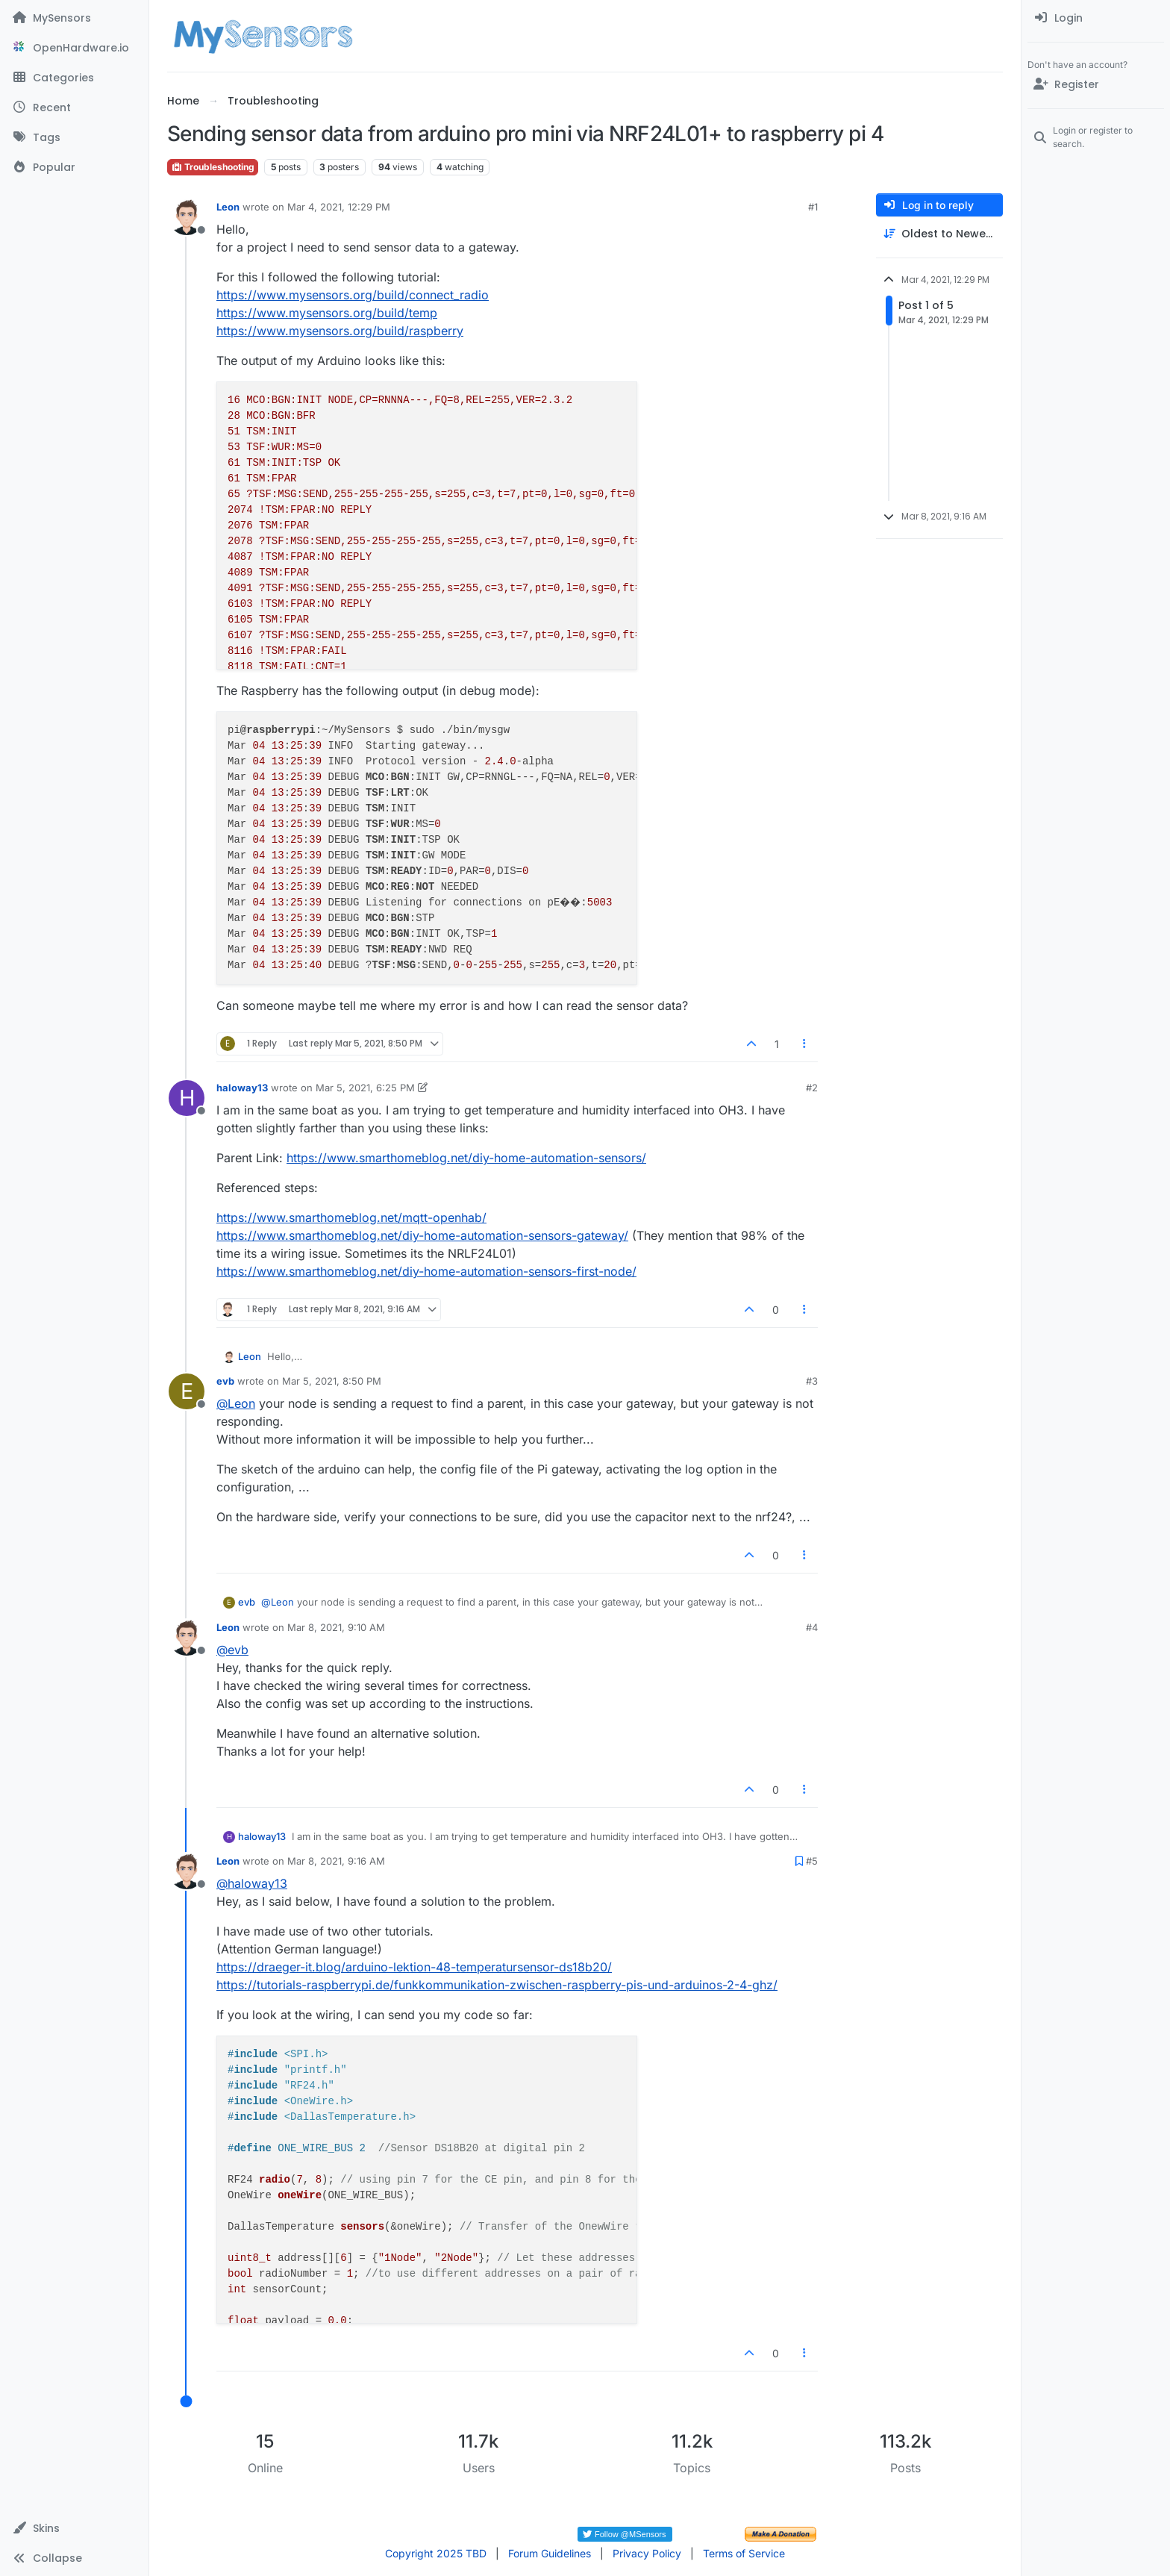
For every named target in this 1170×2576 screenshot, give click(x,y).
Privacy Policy (647, 2553)
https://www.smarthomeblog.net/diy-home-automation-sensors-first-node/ (426, 1271)
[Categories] (74, 78)
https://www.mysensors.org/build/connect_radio (352, 294)
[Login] (1095, 18)
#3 (812, 1381)
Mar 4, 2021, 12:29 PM (338, 207)
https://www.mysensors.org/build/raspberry (339, 330)
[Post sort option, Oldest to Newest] (939, 234)
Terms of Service (744, 2553)
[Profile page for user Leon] (186, 217)
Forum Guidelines (549, 2553)
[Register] (1095, 84)
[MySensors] (74, 18)
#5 (812, 1861)
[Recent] (74, 107)
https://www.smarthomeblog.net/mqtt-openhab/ (351, 1217)
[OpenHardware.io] (74, 48)
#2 (812, 1088)
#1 (813, 207)
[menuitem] (1095, 18)
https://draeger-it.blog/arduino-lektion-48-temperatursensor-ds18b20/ (414, 1966)
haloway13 (242, 1088)
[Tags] (74, 137)
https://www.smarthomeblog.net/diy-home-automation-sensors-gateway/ (422, 1235)
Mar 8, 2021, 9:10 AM (336, 1627)
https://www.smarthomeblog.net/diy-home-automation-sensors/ (466, 1157)
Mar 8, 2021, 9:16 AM (336, 1861)
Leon (228, 207)
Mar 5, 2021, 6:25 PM (365, 1088)
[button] (74, 2528)
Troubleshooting (212, 166)
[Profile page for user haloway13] (186, 1098)
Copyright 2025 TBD (436, 2553)
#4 (812, 1627)
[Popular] (74, 167)
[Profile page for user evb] (186, 1391)
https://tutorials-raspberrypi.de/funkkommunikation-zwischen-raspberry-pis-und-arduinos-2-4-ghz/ (497, 1984)
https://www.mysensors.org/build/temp (326, 312)
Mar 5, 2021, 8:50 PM (331, 1381)
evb (225, 1381)
